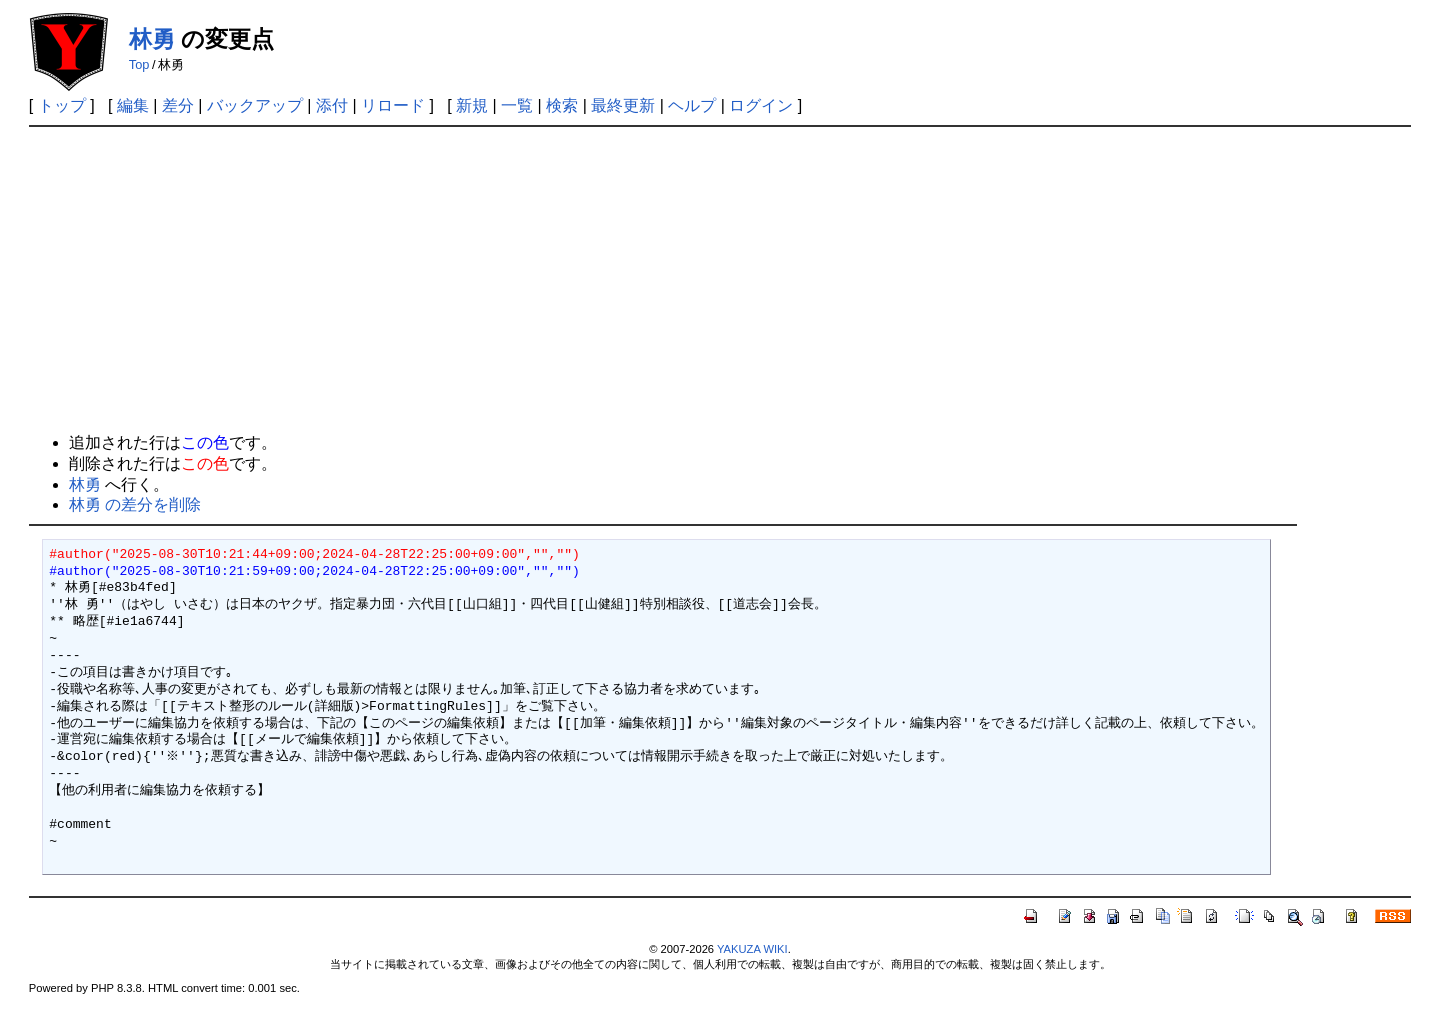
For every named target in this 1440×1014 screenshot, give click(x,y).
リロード (393, 105)
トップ (62, 105)
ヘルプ (692, 105)
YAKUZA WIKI (752, 949)
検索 (562, 105)
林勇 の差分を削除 (135, 504)
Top (139, 64)
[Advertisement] (720, 277)
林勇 (152, 39)
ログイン (761, 105)
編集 (133, 105)
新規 (472, 105)
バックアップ (255, 105)
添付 (332, 105)
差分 (178, 105)
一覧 (517, 105)
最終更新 (623, 105)
